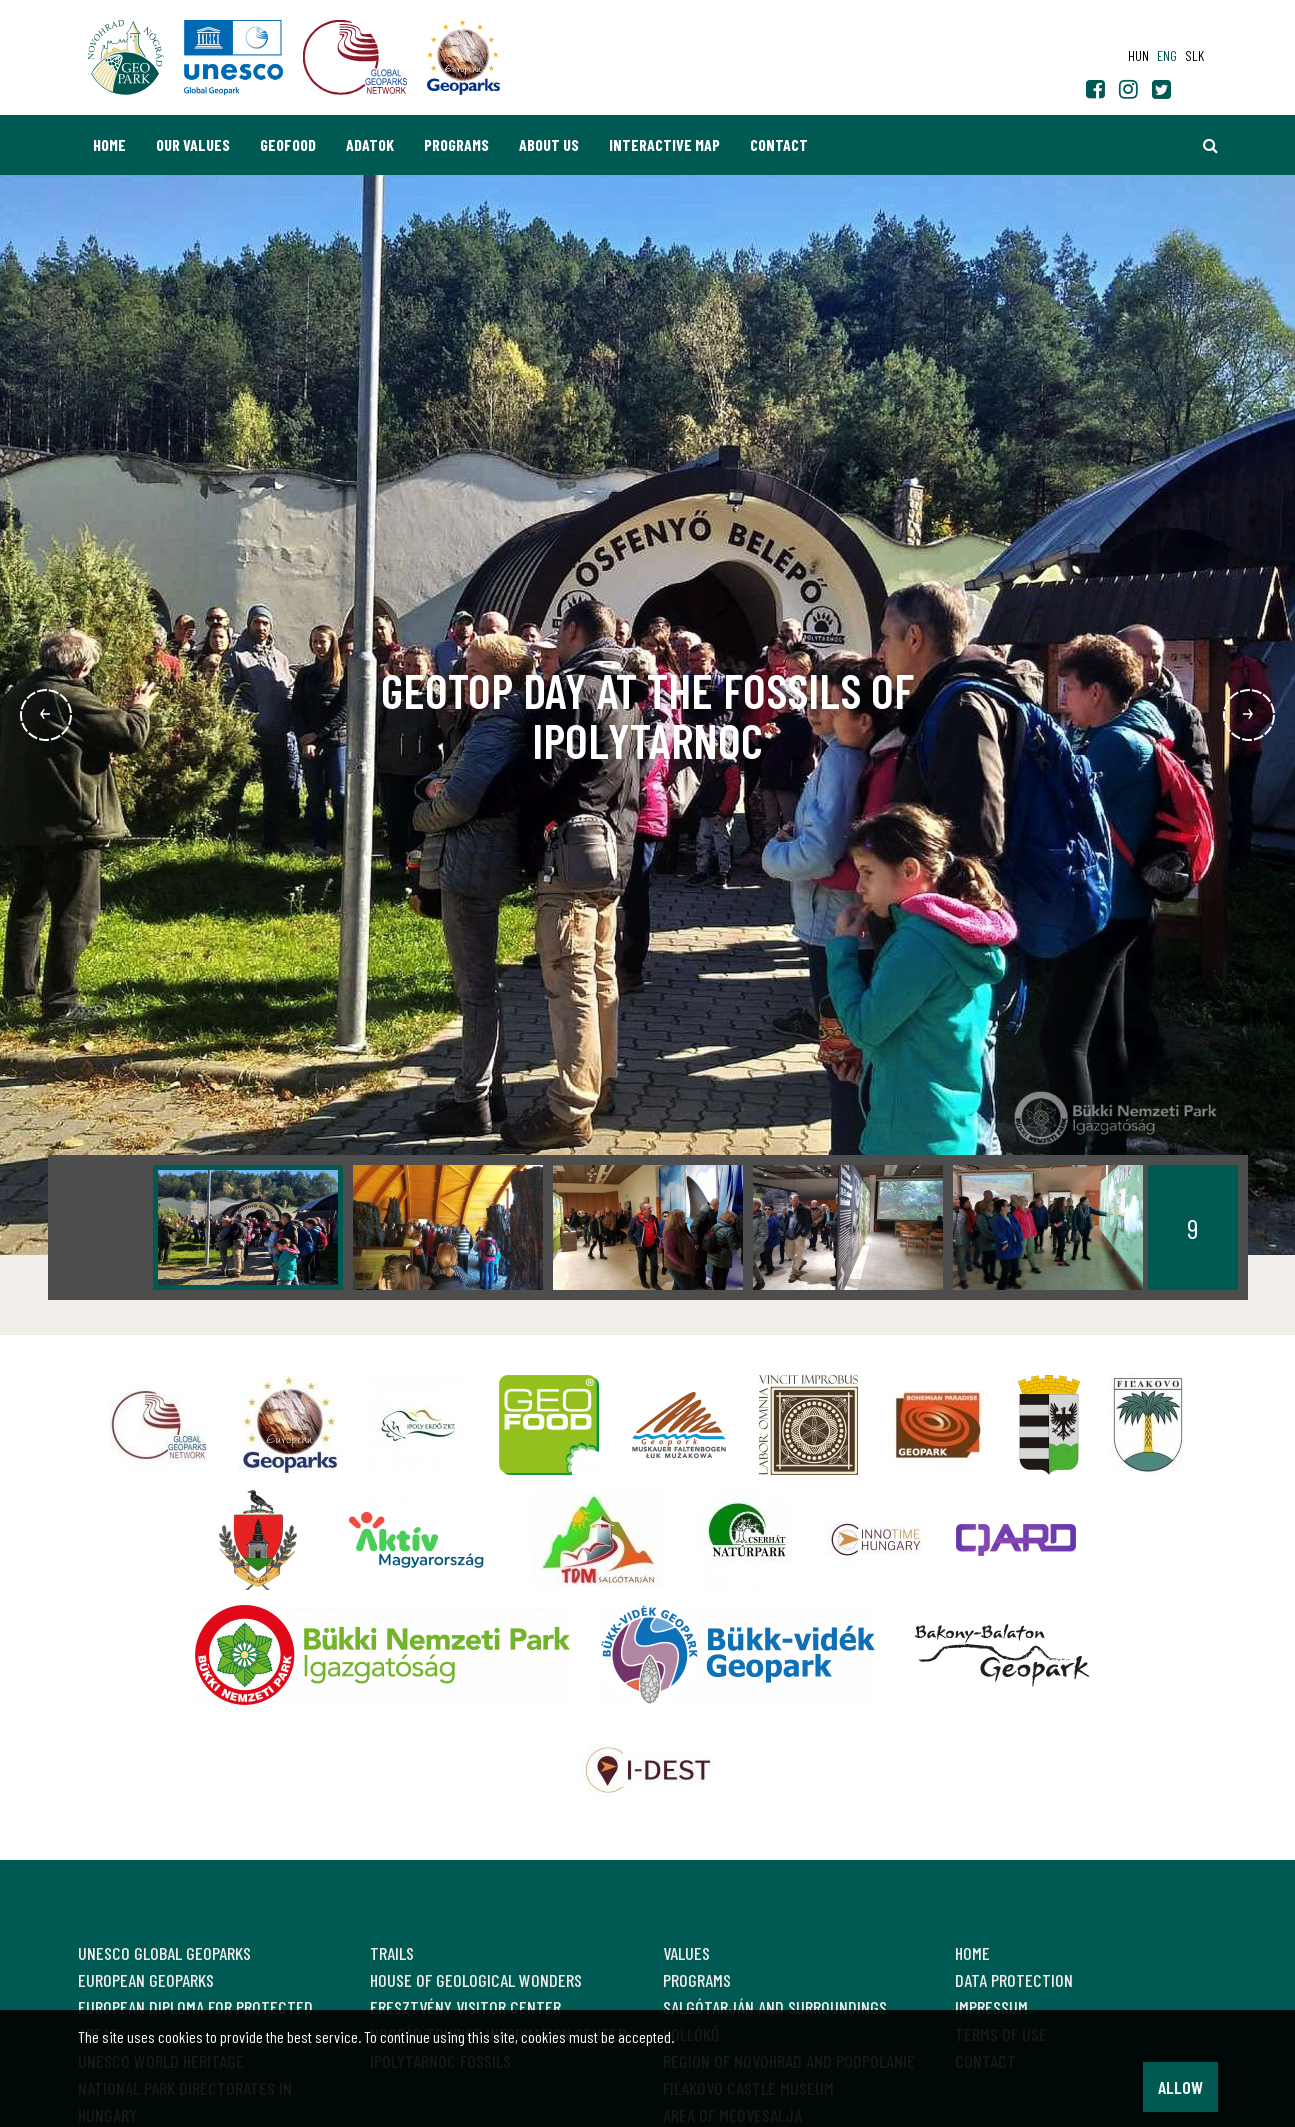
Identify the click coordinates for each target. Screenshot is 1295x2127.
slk (1194, 55)
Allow (1180, 2087)
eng (1167, 55)
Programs (456, 144)
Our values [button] (193, 144)
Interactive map (664, 144)
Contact (779, 144)
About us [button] (549, 144)
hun (1138, 55)
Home (109, 144)
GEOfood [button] (288, 144)
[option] (248, 1227)
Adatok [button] (370, 144)
